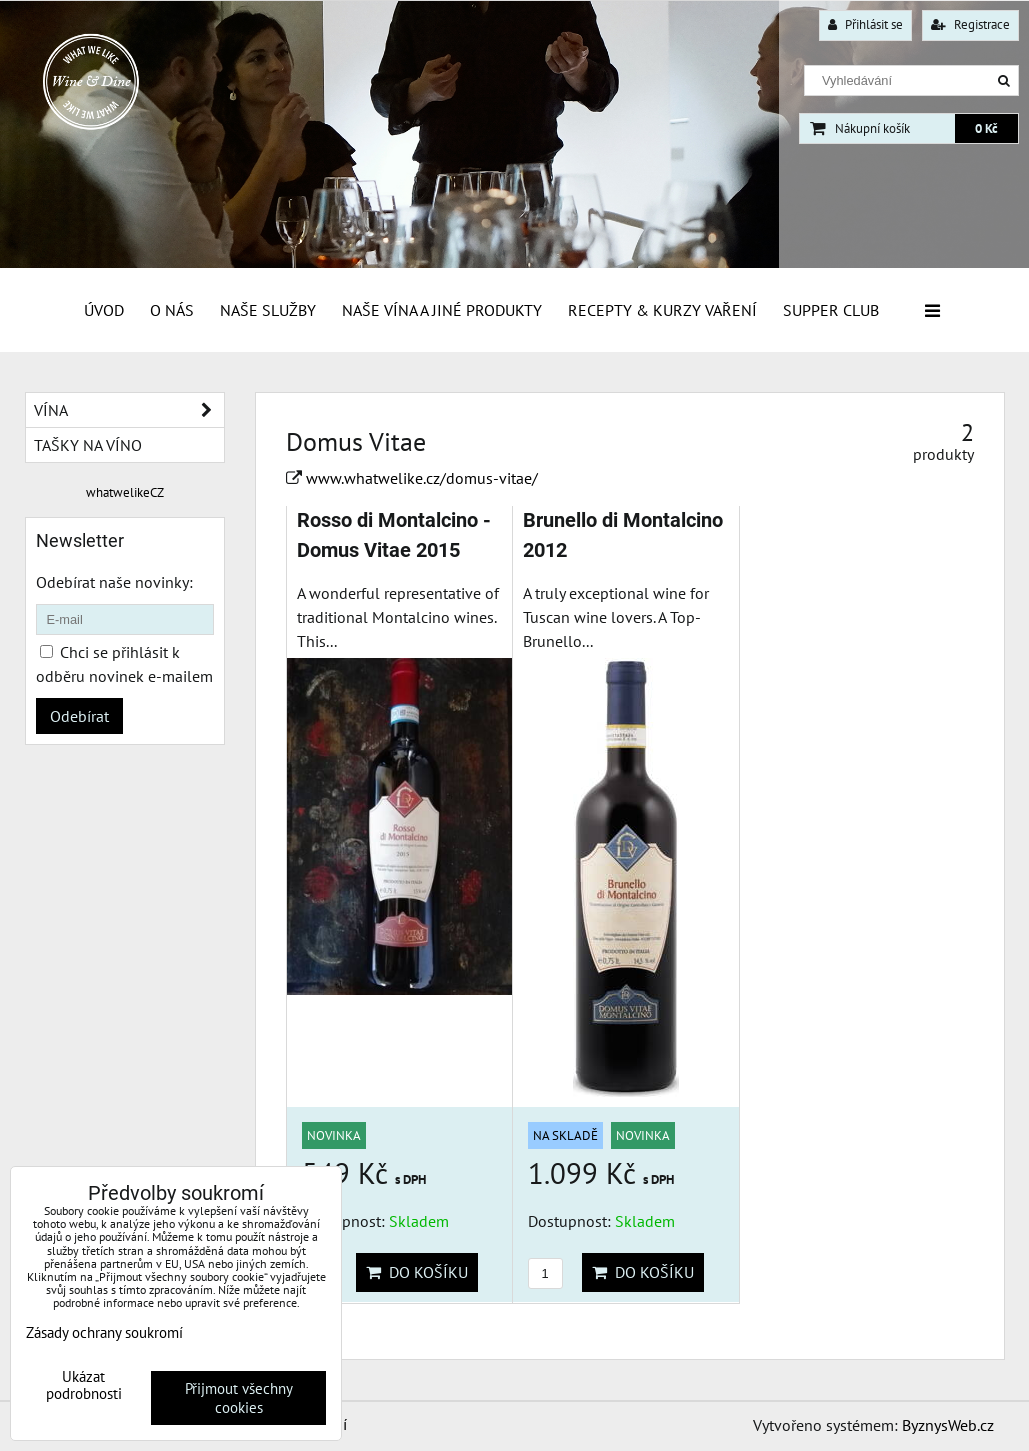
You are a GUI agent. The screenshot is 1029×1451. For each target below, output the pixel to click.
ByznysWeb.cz (948, 1425)
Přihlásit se (865, 24)
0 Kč (986, 128)
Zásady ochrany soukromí (104, 1332)
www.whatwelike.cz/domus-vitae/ (422, 478)
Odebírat (79, 716)
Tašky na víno (88, 445)
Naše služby (268, 310)
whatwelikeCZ (125, 492)
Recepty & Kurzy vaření (662, 310)
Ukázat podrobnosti (84, 1385)
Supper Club (831, 310)
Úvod (104, 310)
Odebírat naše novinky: (114, 582)
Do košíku (417, 1272)
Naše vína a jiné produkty (442, 310)
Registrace (970, 24)
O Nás (172, 310)
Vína (129, 410)
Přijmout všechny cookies (239, 1398)
